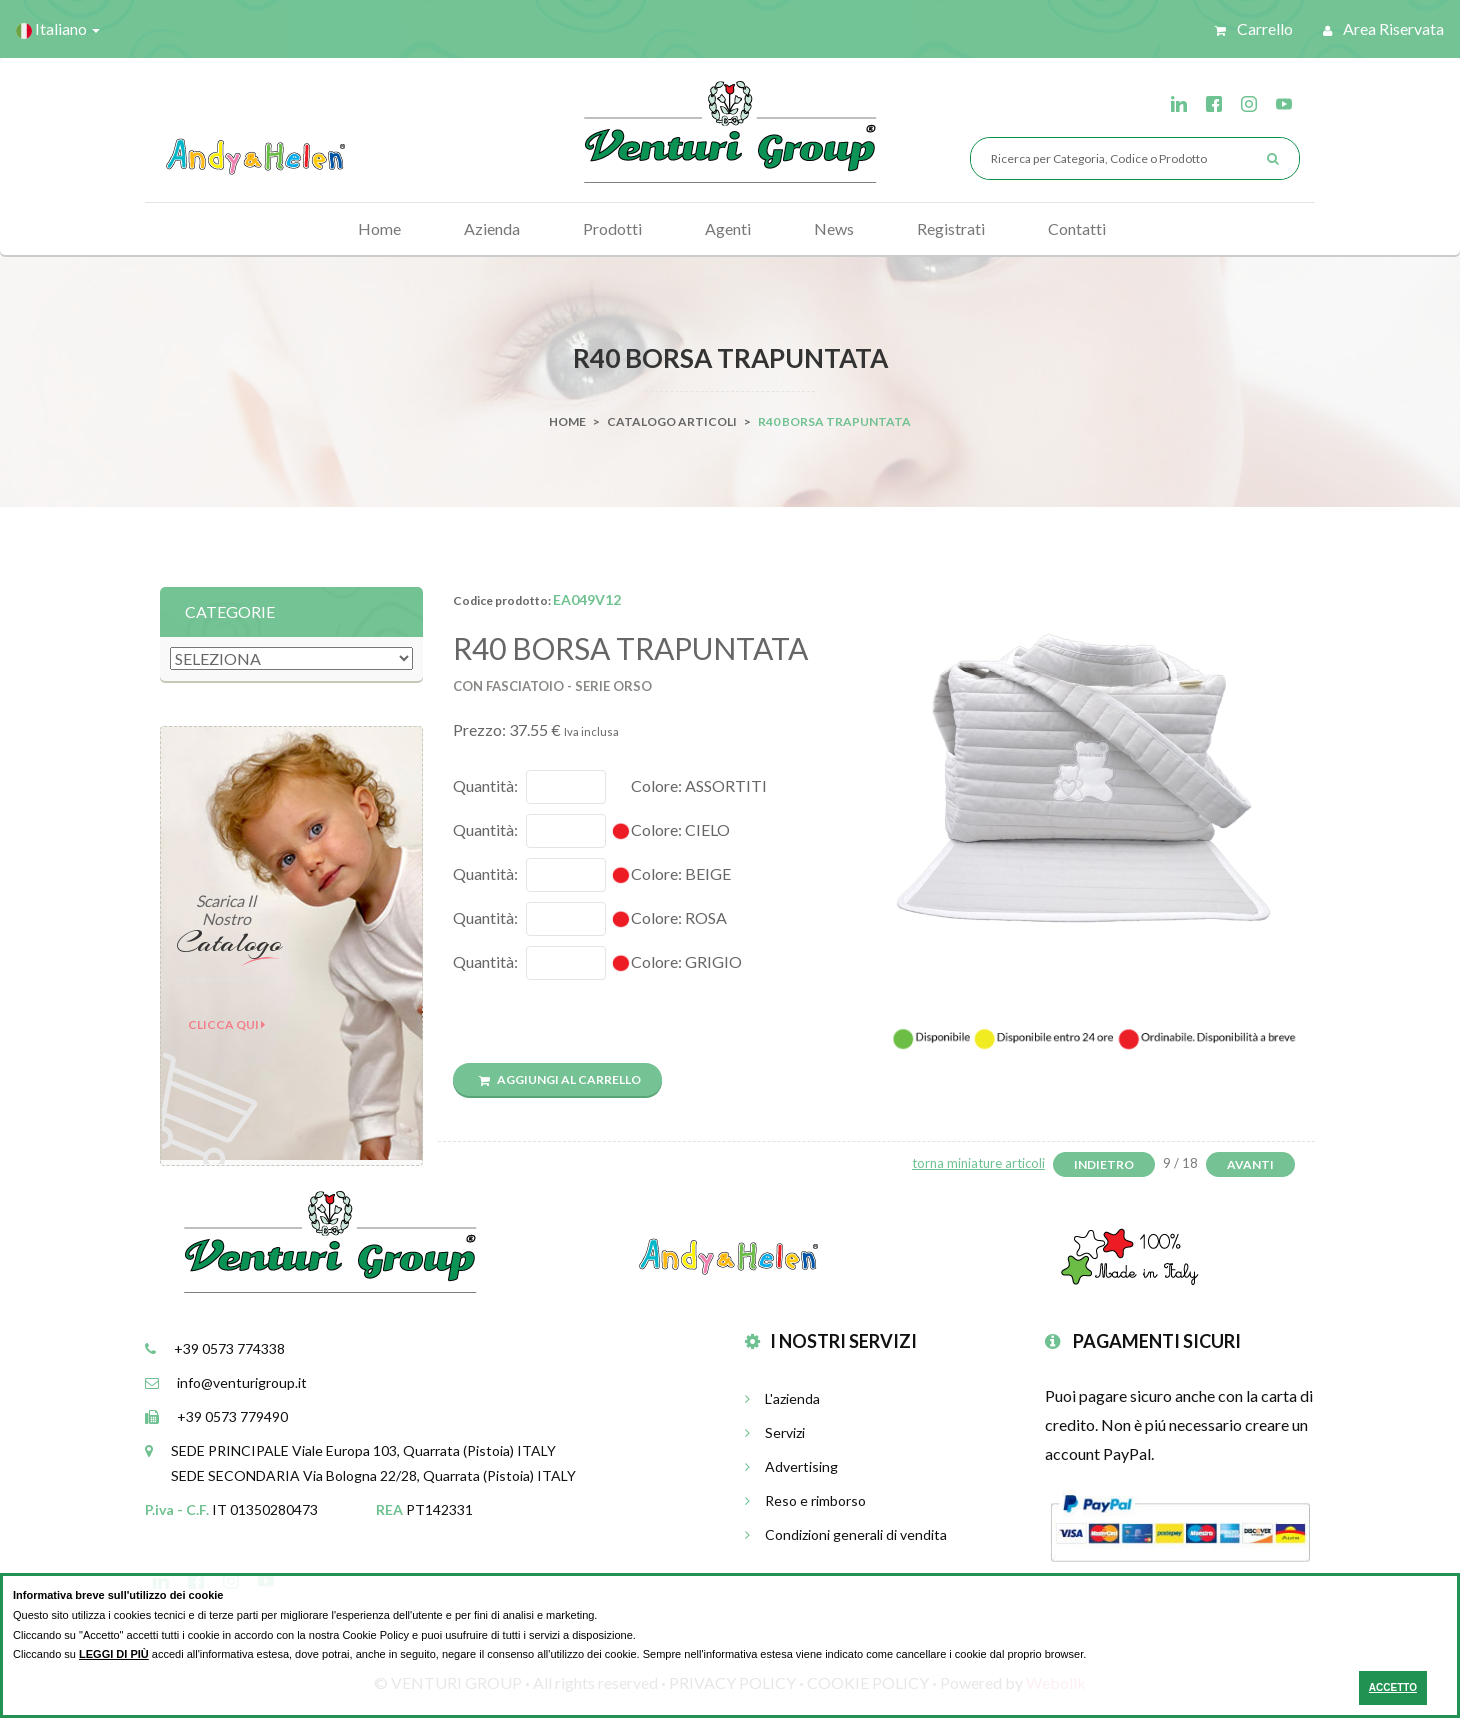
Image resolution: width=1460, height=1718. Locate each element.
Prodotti (612, 228)
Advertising (791, 1466)
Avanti (1250, 1164)
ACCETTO (1393, 1687)
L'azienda (782, 1398)
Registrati (951, 228)
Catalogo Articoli (672, 421)
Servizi (775, 1432)
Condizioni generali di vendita (846, 1534)
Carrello (1254, 28)
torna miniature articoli (978, 1163)
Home (379, 228)
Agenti (728, 228)
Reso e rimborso (805, 1500)
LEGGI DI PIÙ (114, 1654)
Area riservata (1383, 28)
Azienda (492, 228)
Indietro (1104, 1164)
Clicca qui (226, 1024)
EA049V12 (587, 599)
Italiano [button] (58, 29)
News (834, 228)
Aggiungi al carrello (560, 1079)
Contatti (1077, 228)
